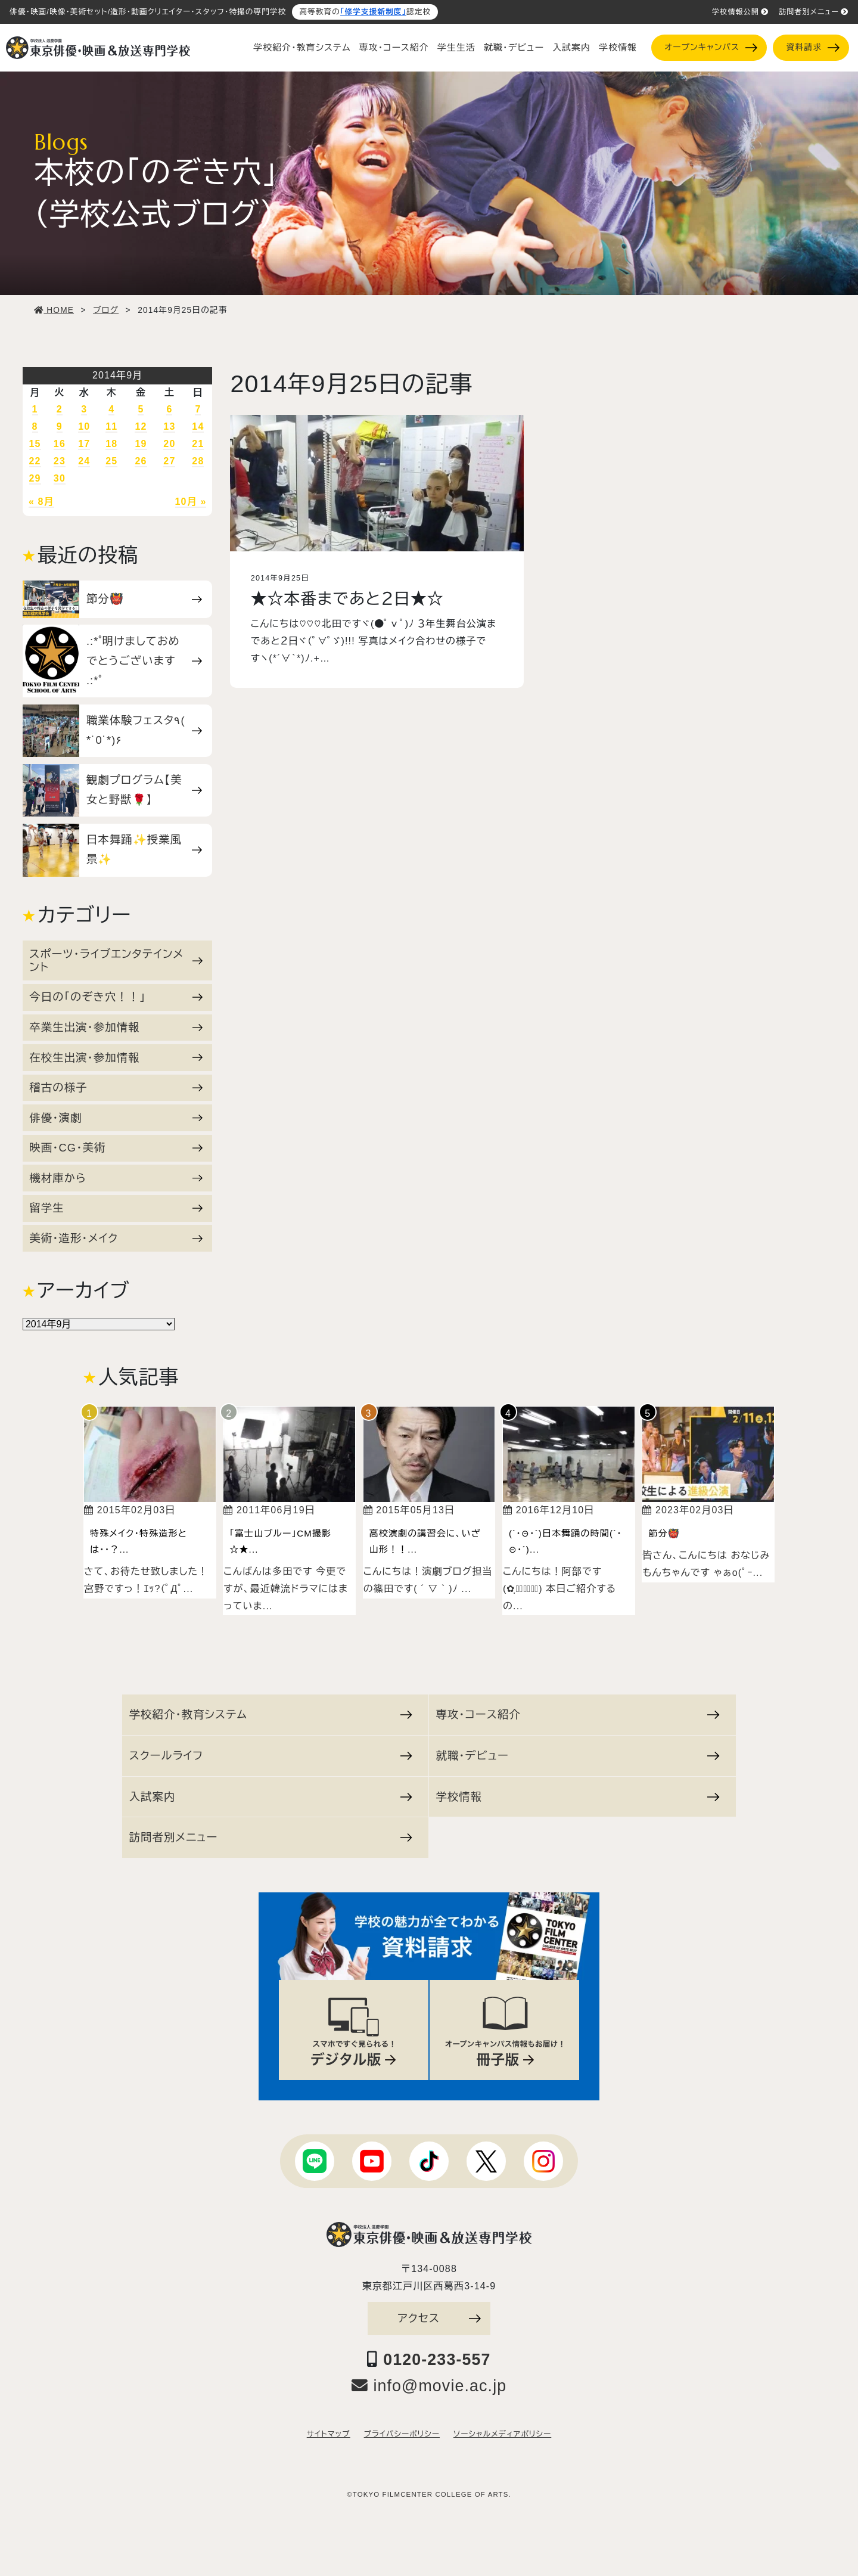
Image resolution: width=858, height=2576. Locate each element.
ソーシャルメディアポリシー (502, 2434)
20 (169, 444)
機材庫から (116, 1178)
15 (35, 444)
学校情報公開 (740, 12)
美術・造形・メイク (116, 1238)
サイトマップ (328, 2434)
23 (60, 461)
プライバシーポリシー (402, 2434)
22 (35, 461)
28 (198, 461)
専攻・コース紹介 (394, 47)
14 (198, 426)
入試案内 (571, 47)
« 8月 (41, 501)
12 (141, 426)
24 (84, 461)
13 (169, 426)
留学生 (116, 1208)
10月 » (191, 501)
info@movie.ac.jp (429, 2386)
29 (35, 478)
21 (198, 444)
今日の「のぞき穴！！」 (116, 997)
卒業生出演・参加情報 (116, 1027)
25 (111, 461)
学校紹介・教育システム (302, 47)
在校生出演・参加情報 (116, 1057)
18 (111, 444)
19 (141, 444)
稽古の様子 (116, 1087)
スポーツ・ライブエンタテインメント (116, 960)
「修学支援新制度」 (373, 12)
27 (169, 461)
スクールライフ (270, 1755)
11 (111, 426)
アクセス (439, 2318)
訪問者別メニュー (813, 12)
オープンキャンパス (710, 47)
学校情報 (618, 47)
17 (84, 444)
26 (141, 461)
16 (60, 444)
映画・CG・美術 (116, 1147)
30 (60, 478)
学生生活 (456, 47)
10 (84, 426)
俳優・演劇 (116, 1118)
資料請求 (813, 47)
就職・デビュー (514, 47)
